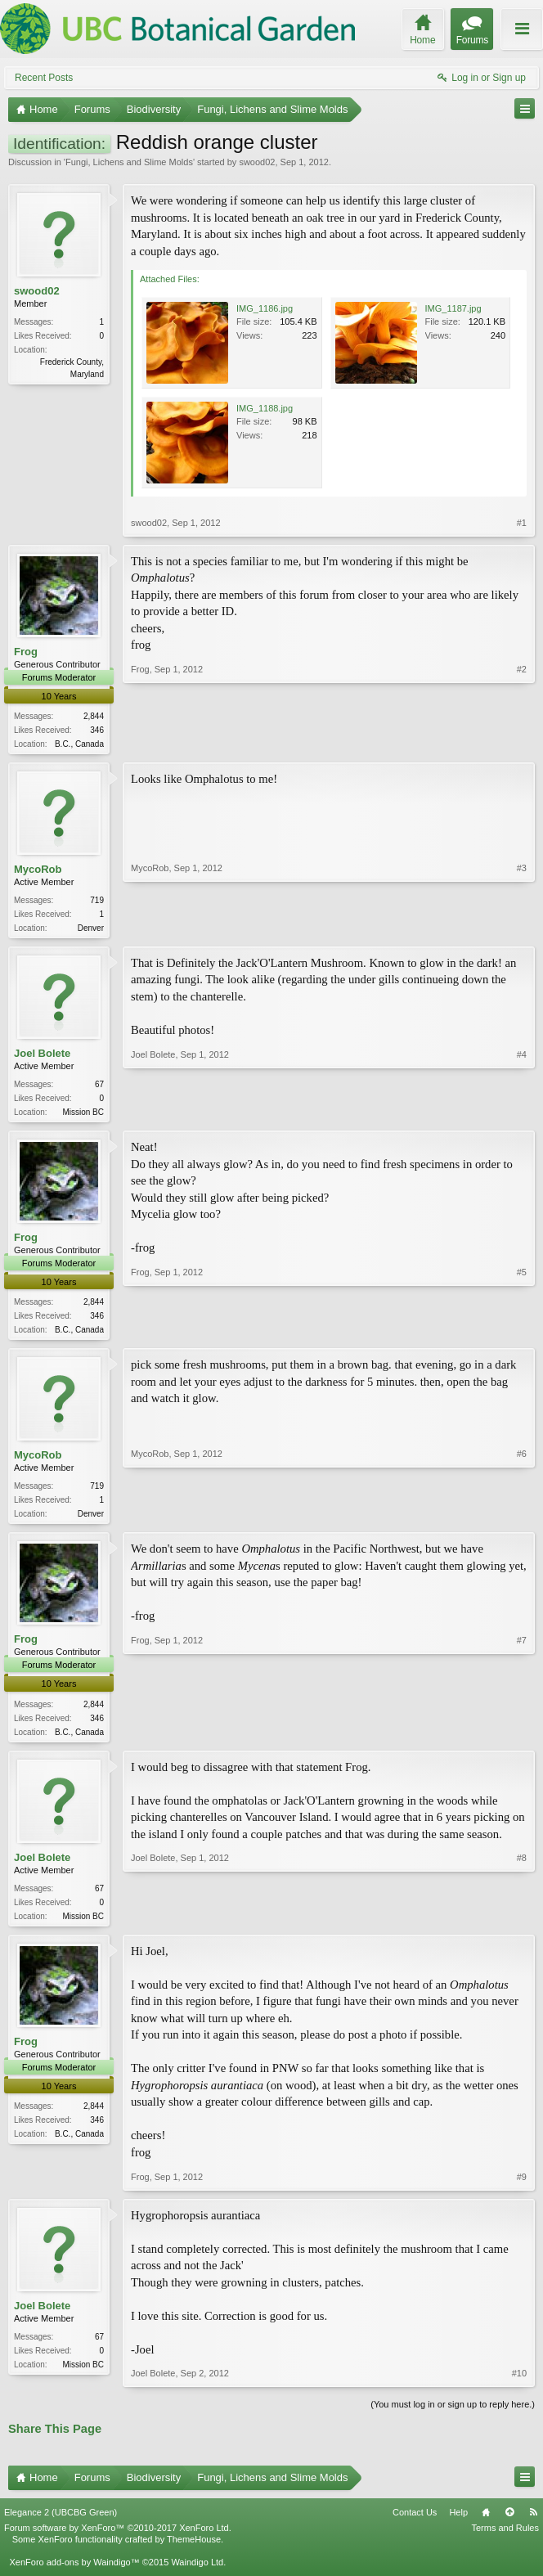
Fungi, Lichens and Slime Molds (129, 162)
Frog (26, 651)
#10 (519, 2384)
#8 (522, 1923)
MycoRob (38, 871)
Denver (91, 929)
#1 (522, 523)
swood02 (257, 162)
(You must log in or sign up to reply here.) (452, 2416)
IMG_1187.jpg (453, 308)
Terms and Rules (505, 2538)
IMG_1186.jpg (264, 308)
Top (509, 2523)
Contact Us (415, 2523)
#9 (522, 2187)
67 (99, 1087)
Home (485, 2523)
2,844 (93, 716)
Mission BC (83, 1115)
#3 (522, 928)
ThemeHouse (194, 2551)
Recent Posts (44, 77)
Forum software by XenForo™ (117, 2538)
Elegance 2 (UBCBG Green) (60, 2523)
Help (458, 2523)
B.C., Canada (79, 744)
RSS (533, 2523)
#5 (522, 1332)
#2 (522, 742)
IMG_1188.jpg (264, 408)
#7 (522, 1737)
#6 (522, 1518)
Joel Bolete (42, 1056)
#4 (522, 1113)
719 (97, 901)
